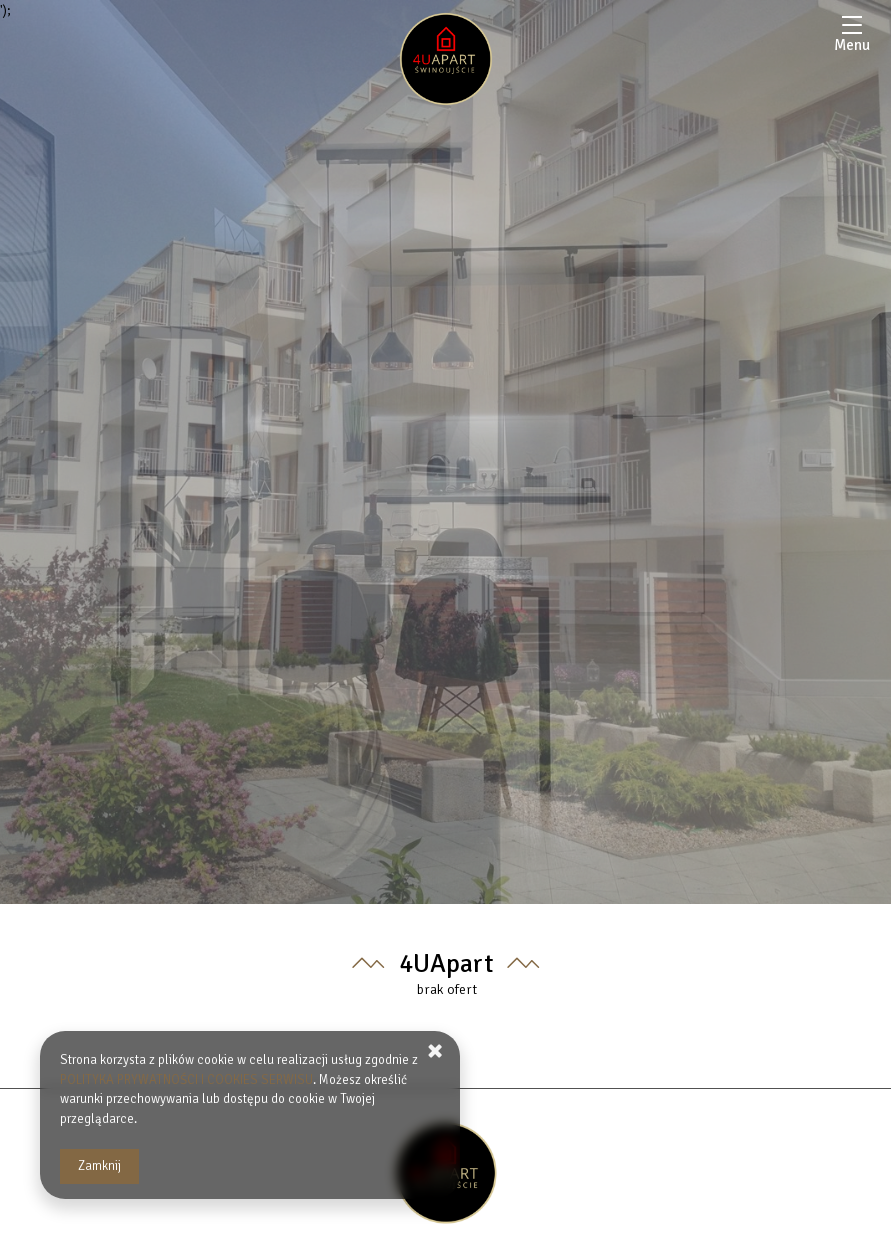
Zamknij (99, 1166)
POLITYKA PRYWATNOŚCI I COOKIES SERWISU (186, 1080)
